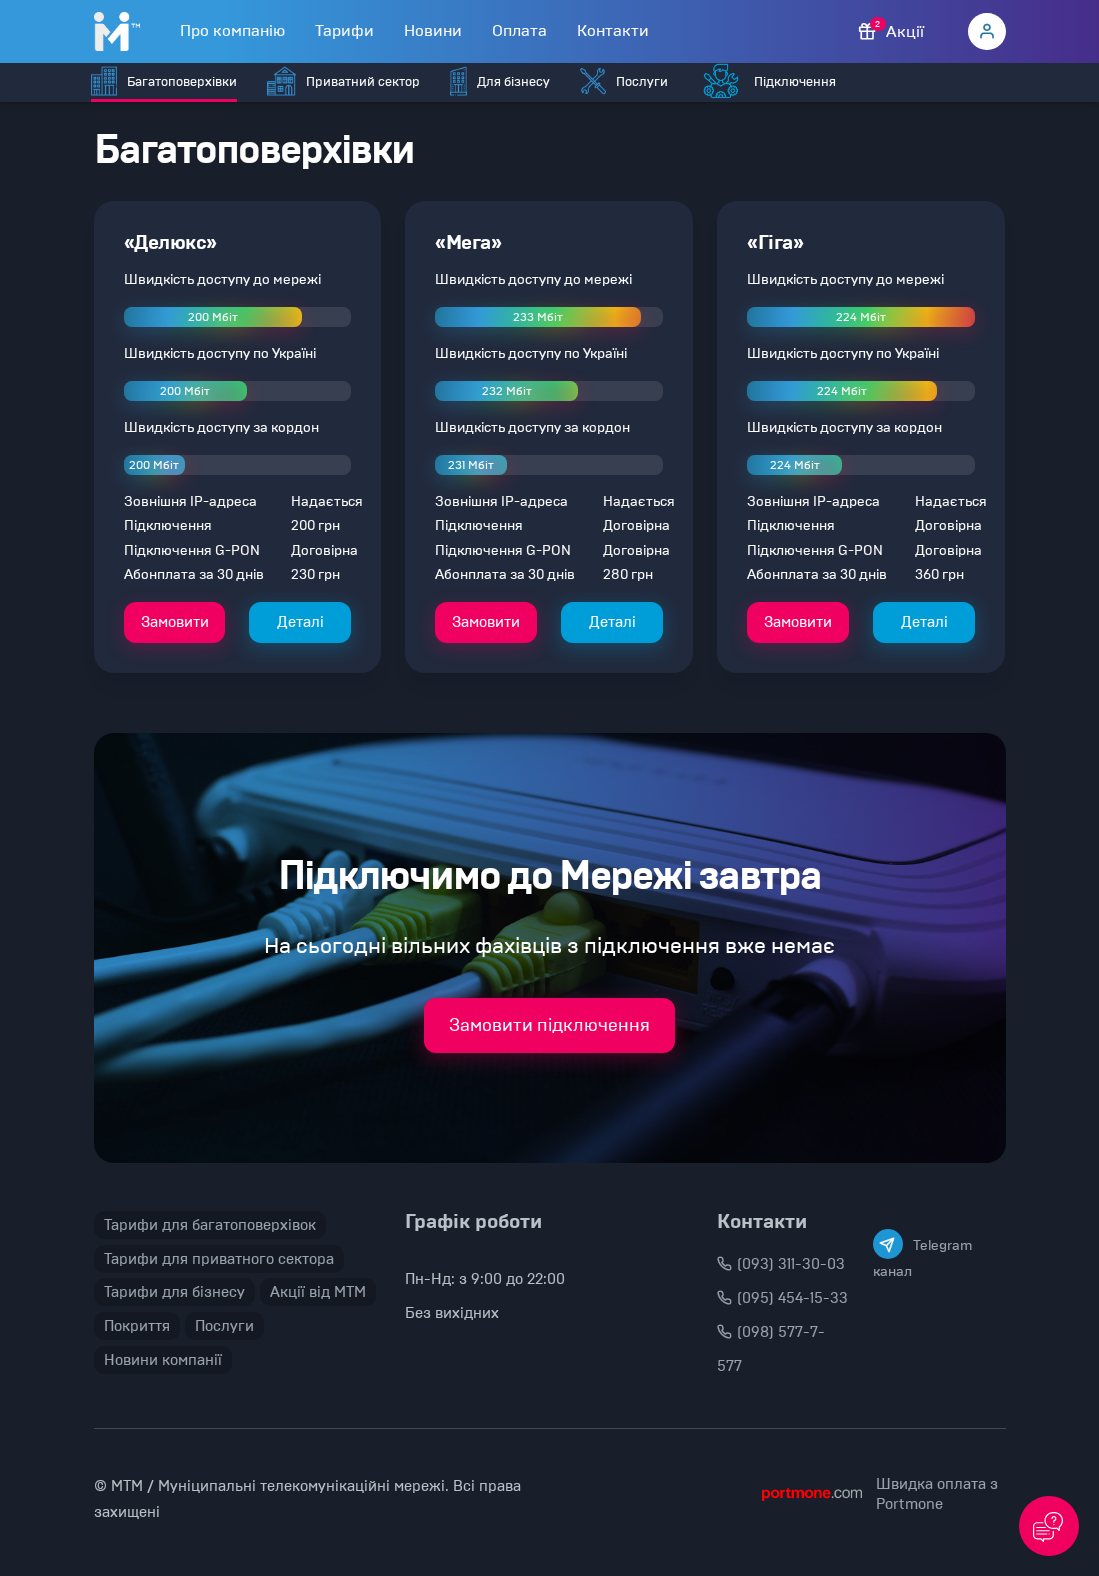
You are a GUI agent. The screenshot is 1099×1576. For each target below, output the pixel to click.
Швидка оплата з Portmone (937, 1494)
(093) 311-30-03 (781, 1264)
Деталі (300, 622)
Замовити (175, 622)
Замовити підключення (549, 1025)
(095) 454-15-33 (782, 1298)
